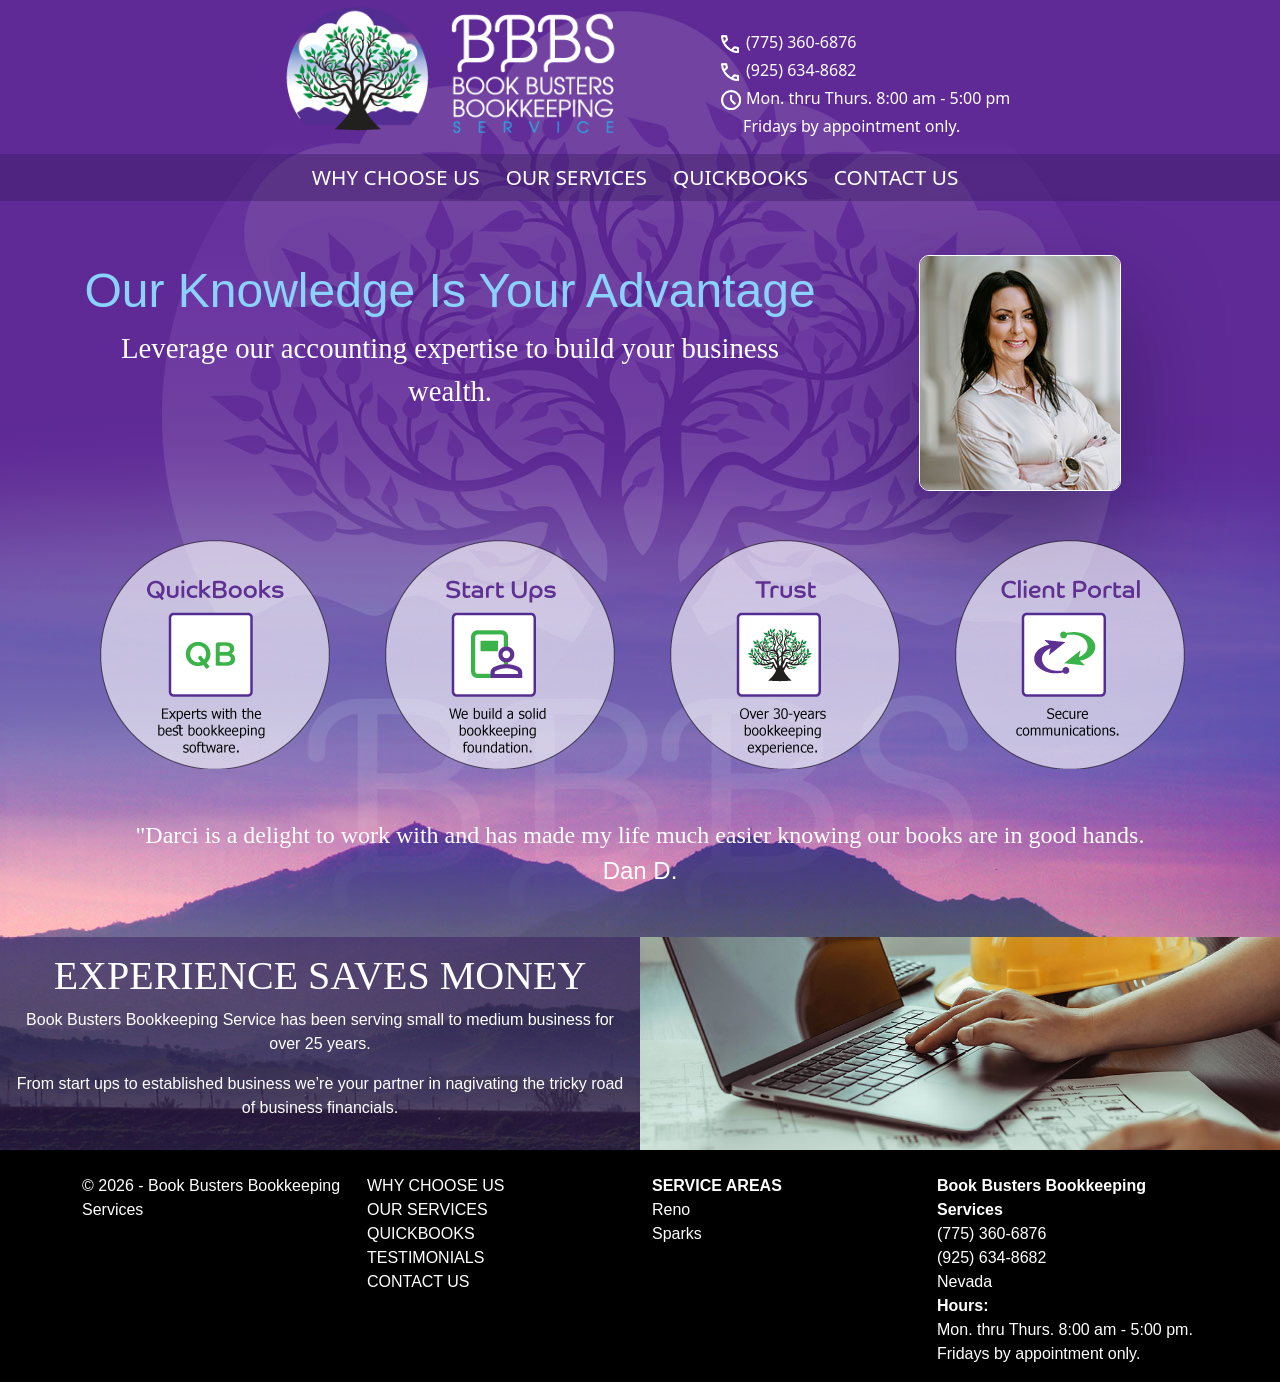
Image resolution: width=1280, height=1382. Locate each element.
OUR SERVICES (576, 177)
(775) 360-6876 (801, 42)
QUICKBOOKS (740, 177)
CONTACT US (896, 177)
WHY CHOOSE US (396, 177)
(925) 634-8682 (801, 70)
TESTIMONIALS (425, 1257)
